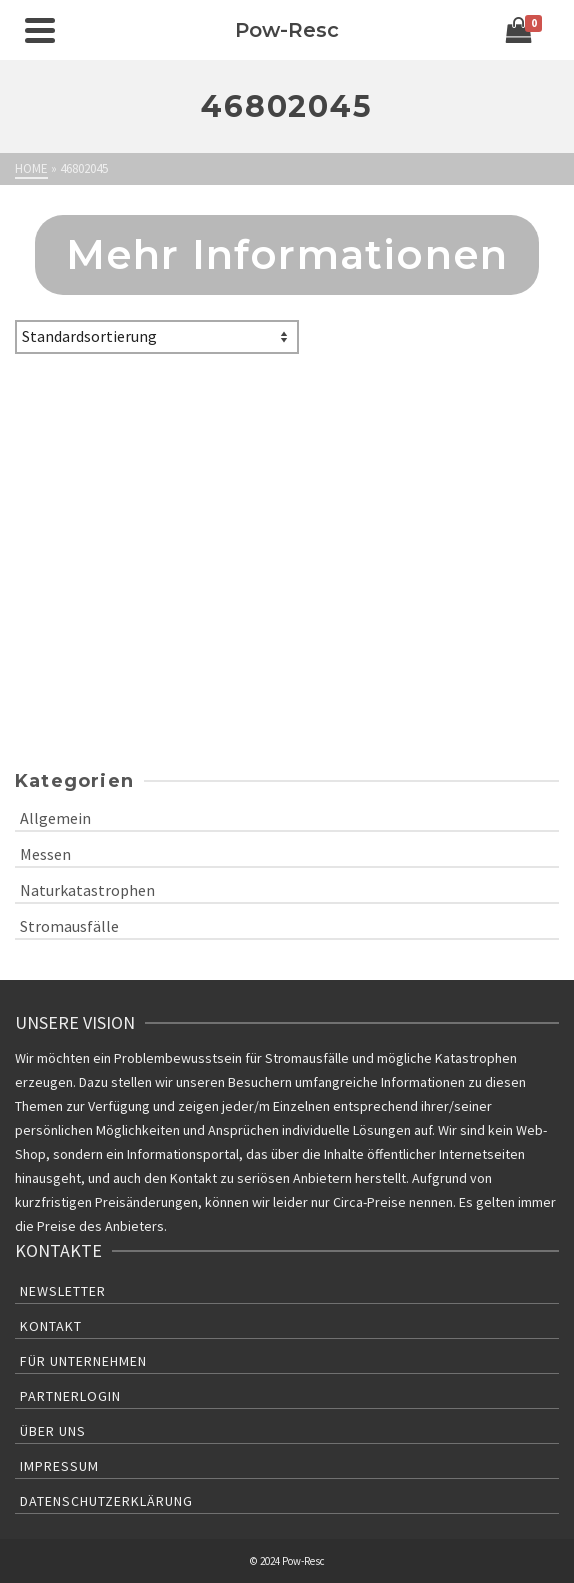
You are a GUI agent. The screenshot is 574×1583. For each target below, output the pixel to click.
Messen (45, 854)
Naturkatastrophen (87, 890)
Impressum (59, 1466)
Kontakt (51, 1326)
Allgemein (55, 818)
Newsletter (63, 1291)
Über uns (53, 1431)
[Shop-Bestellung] (157, 337)
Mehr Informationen (287, 254)
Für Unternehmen (83, 1361)
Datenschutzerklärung (106, 1501)
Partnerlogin (70, 1396)
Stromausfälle (69, 926)
